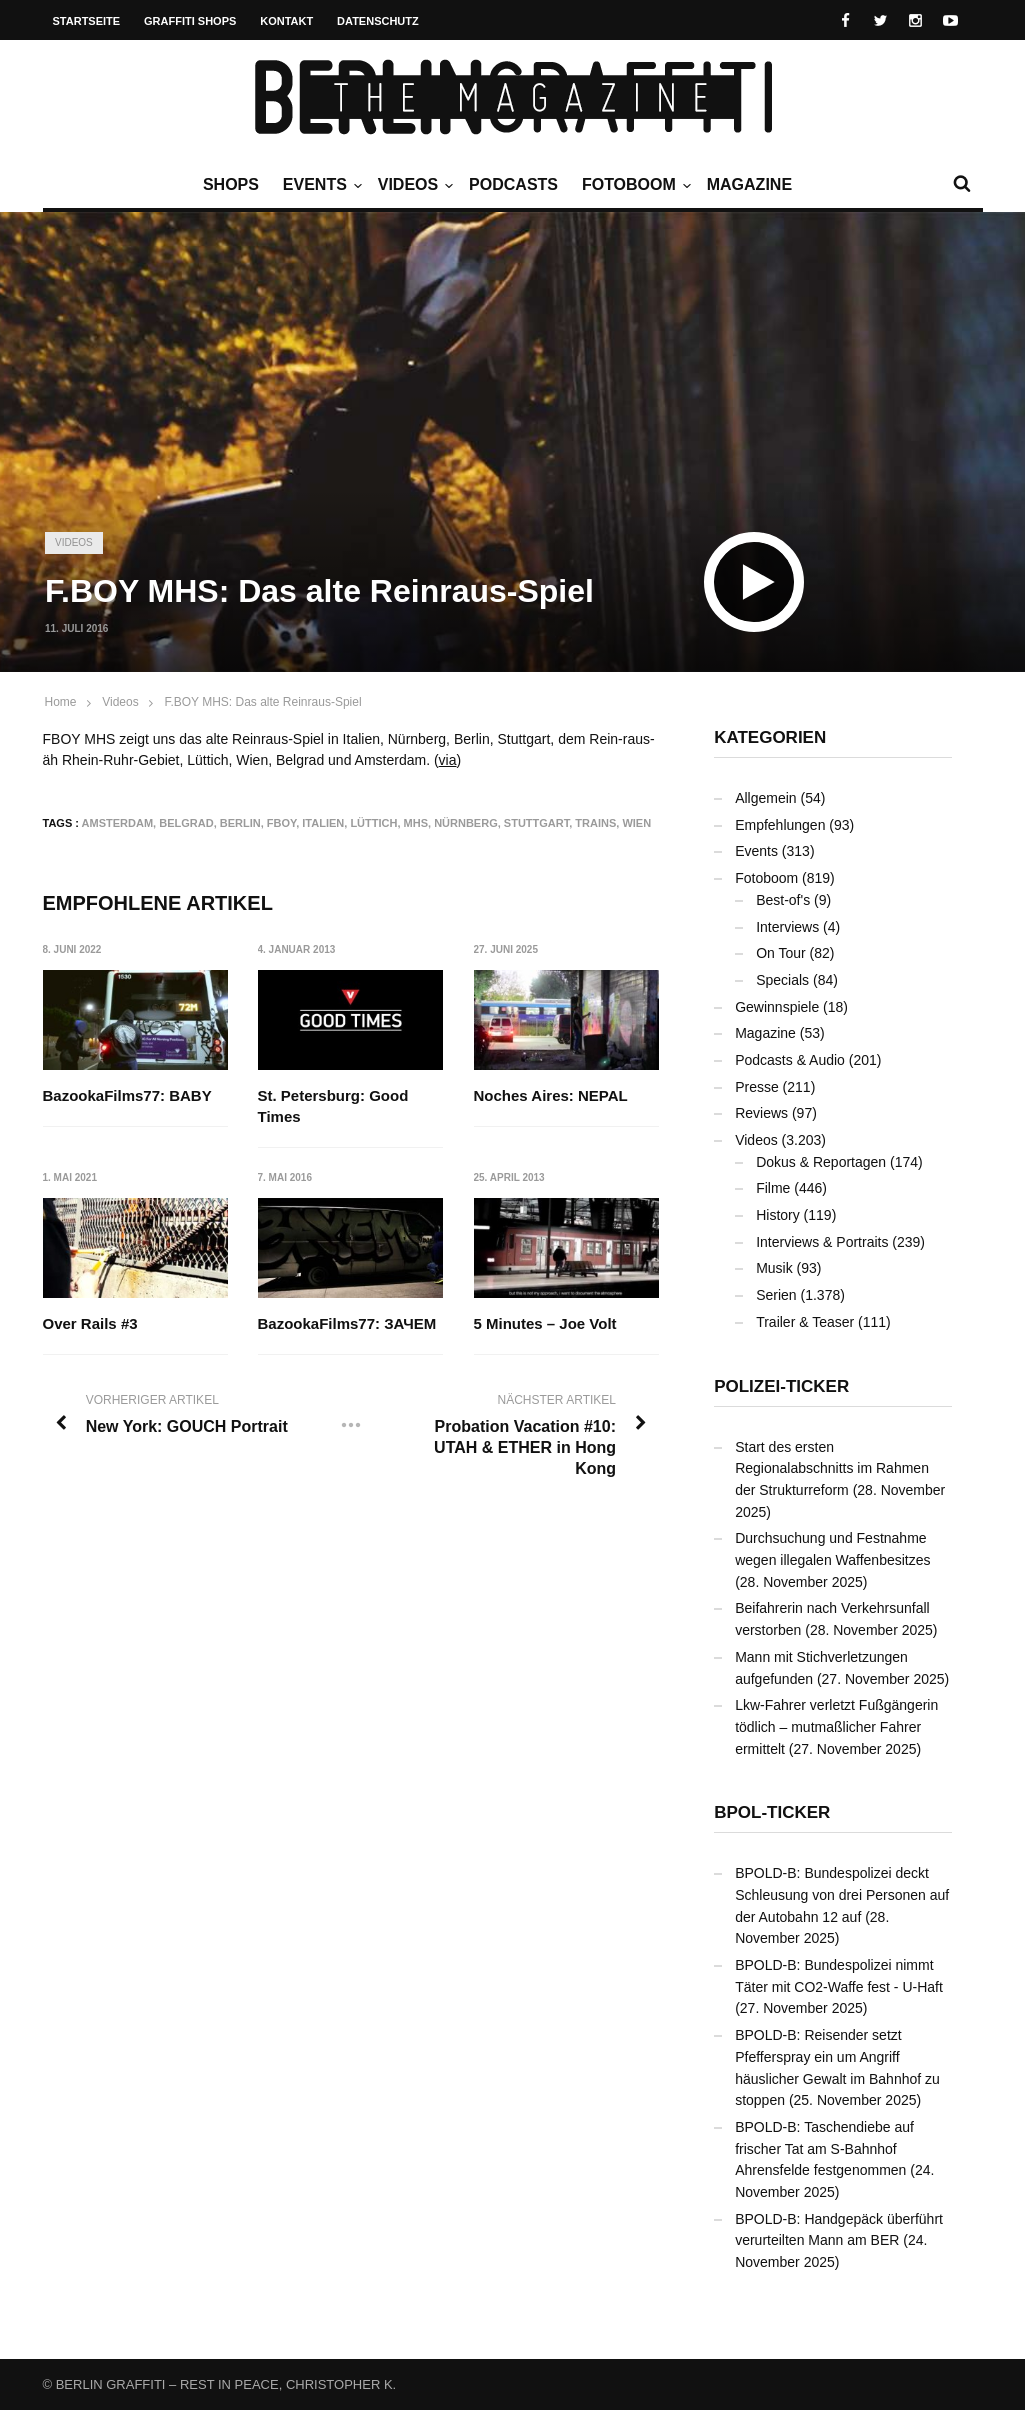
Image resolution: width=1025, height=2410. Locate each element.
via (448, 760)
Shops (231, 184)
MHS (416, 823)
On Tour (781, 953)
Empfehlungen (780, 825)
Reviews (761, 1113)
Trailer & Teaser (805, 1322)
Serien (776, 1295)
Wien (636, 823)
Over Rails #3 (90, 1324)
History (778, 1215)
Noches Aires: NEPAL (551, 1095)
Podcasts (513, 184)
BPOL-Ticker (772, 1812)
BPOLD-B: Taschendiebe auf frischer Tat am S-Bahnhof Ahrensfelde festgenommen (824, 2148)
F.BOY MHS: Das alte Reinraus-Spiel (262, 702)
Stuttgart (536, 823)
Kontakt (286, 21)
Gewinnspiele (777, 1007)
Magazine (749, 184)
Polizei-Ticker (781, 1386)
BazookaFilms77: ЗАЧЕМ (347, 1324)
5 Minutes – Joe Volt (545, 1324)
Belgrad (186, 823)
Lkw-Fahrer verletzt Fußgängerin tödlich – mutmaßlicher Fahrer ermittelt (836, 1726)
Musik (774, 1268)
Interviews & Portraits (822, 1242)
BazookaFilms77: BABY (127, 1095)
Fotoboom (634, 185)
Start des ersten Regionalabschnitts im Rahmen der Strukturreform (832, 1468)
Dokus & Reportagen (821, 1162)
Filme (773, 1188)
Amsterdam (118, 823)
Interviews (787, 927)
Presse (757, 1087)
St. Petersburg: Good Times (333, 1106)
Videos (413, 185)
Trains (595, 823)
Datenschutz (378, 21)
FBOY (281, 823)
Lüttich (373, 823)
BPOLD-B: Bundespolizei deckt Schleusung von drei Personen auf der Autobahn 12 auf (842, 1894)
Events (320, 185)
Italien (323, 823)
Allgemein (765, 798)
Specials (782, 980)
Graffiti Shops (190, 21)
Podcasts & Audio (790, 1060)
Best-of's (783, 900)
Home (61, 702)
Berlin (240, 823)
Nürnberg (466, 823)
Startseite (87, 21)
